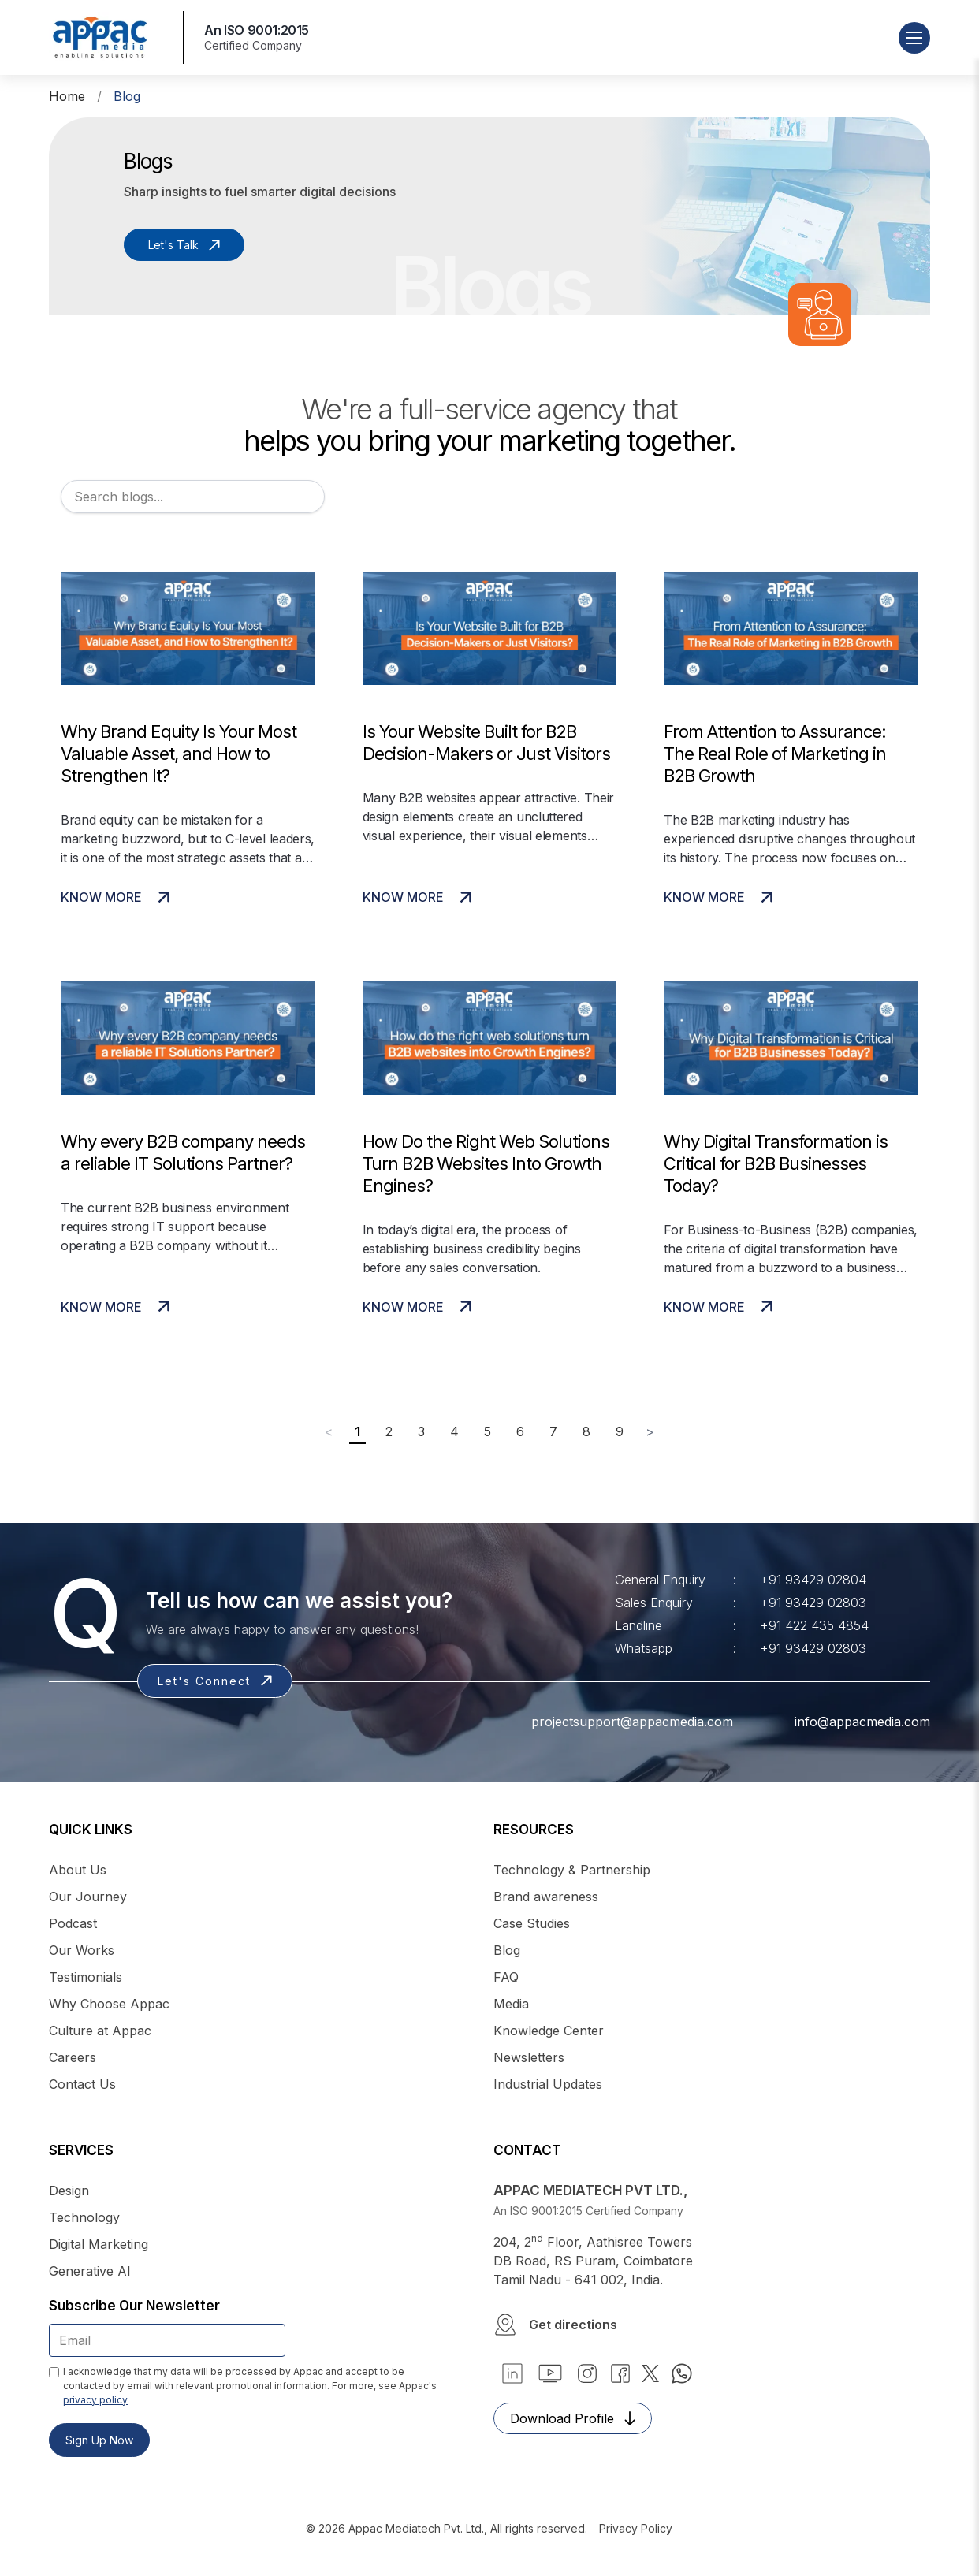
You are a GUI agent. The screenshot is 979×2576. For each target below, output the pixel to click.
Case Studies (531, 1923)
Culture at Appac (100, 2030)
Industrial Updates (547, 2084)
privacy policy (95, 2400)
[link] (550, 2373)
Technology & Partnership (571, 1870)
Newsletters (528, 2057)
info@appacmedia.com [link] (843, 1722)
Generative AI (90, 2271)
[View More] (188, 753)
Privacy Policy (635, 2528)
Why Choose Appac (109, 2004)
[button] (711, 2324)
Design (69, 2190)
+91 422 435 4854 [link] (814, 1625)
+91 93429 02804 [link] (813, 1580)
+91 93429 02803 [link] (813, 1602)
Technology (84, 2217)
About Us (77, 1870)
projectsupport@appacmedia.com (613, 1722)
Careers (72, 2057)
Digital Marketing (98, 2244)
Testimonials (85, 1977)
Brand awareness (545, 1896)
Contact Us (82, 2084)
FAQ (506, 1977)
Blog (506, 1950)
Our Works (81, 1950)
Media (511, 2004)
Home (67, 96)
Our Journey (88, 1896)
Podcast (73, 1923)
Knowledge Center (548, 2030)
